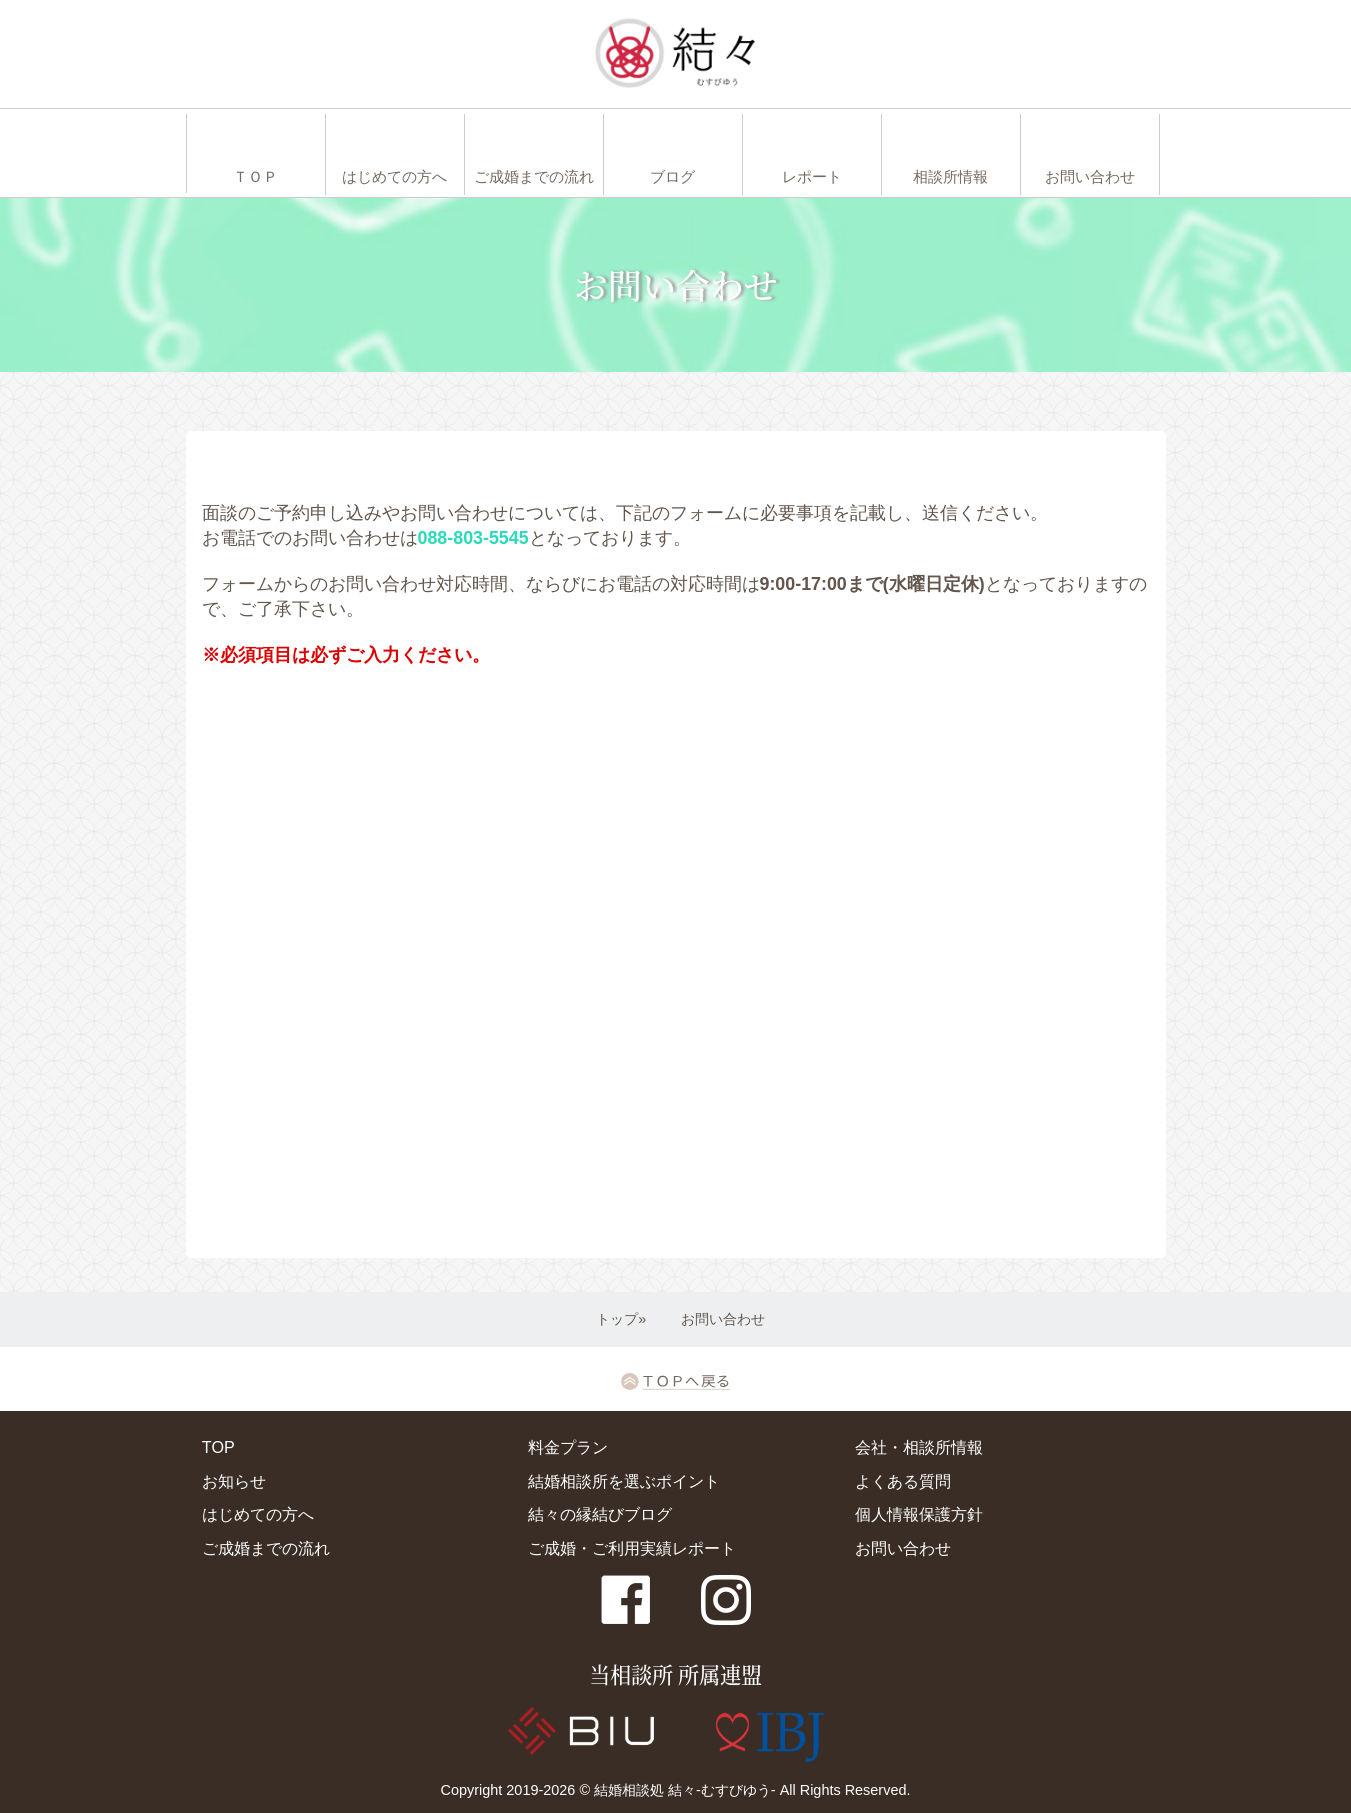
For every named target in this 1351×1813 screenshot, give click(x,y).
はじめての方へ (258, 1514)
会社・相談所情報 (919, 1447)
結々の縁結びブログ (600, 1514)
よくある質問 (903, 1481)
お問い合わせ (903, 1548)
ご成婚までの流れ (266, 1548)
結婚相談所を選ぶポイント (624, 1481)
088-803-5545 (473, 538)
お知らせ (234, 1481)
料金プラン (568, 1447)
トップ (617, 1319)
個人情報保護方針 (919, 1514)
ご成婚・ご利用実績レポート (632, 1548)
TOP (218, 1447)
